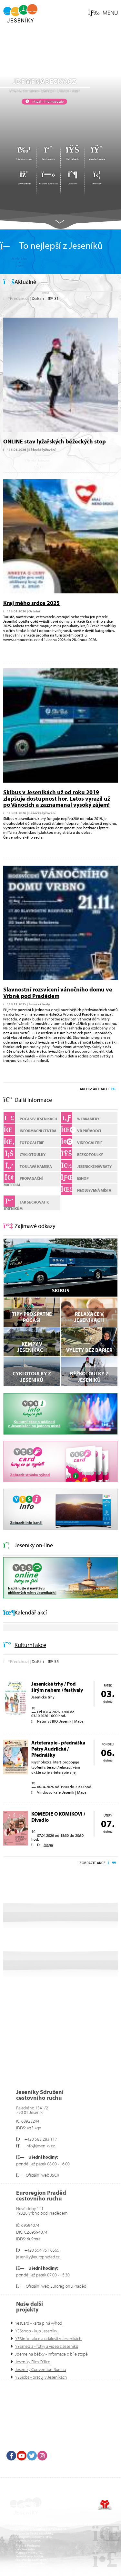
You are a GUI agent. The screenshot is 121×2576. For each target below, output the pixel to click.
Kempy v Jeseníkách (32, 1347)
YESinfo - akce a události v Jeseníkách (48, 2338)
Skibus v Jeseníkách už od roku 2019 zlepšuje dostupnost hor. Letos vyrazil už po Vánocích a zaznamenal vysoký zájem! (56, 798)
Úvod (20, 13)
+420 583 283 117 (41, 2139)
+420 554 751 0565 (42, 2250)
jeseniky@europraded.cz (38, 2257)
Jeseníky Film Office (32, 2362)
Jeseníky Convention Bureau (40, 2369)
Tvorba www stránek (105, 2505)
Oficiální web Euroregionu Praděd (56, 2286)
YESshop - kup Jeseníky (36, 2331)
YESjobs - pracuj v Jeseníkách (41, 2377)
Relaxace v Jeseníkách (89, 1317)
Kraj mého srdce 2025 (31, 603)
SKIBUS (60, 1290)
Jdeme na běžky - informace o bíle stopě (51, 2354)
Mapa (79, 1721)
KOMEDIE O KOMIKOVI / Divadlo (58, 1816)
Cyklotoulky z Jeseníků (32, 1376)
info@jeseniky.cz (40, 2146)
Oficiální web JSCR (42, 2175)
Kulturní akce (30, 1645)
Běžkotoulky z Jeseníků (89, 1376)
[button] (103, 13)
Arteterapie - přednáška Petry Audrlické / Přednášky (58, 1748)
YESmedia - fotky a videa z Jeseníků (46, 2346)
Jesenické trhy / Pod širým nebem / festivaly (57, 1686)
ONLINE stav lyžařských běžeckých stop (54, 441)
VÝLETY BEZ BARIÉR (89, 1350)
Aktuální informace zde (48, 101)
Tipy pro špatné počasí (32, 1317)
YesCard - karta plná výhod (38, 2323)
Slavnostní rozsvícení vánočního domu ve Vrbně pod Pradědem (57, 993)
